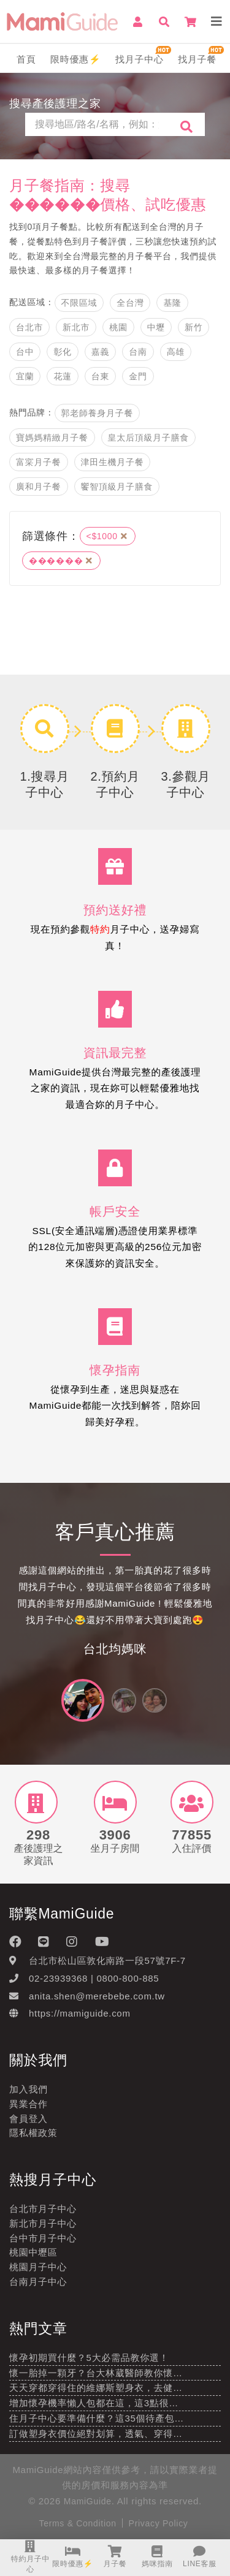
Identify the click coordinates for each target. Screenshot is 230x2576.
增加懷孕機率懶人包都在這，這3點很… (93, 2403)
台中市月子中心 (43, 2238)
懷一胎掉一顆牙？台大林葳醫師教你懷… (96, 2373)
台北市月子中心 (43, 2208)
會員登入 (28, 2118)
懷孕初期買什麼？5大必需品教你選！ (89, 2357)
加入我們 (28, 2089)
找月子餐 (197, 59)
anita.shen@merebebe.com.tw (97, 1996)
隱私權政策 (33, 2132)
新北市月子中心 (43, 2223)
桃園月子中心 (38, 2267)
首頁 (26, 59)
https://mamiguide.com (80, 2013)
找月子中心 (139, 59)
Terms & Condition (77, 2523)
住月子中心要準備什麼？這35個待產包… (96, 2418)
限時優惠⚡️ (75, 59)
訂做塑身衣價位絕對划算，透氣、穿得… (96, 2433)
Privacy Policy (158, 2523)
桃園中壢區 (33, 2252)
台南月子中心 (38, 2281)
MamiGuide (88, 2501)
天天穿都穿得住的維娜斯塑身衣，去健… (96, 2387)
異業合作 (28, 2104)
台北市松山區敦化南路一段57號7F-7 (107, 1960)
